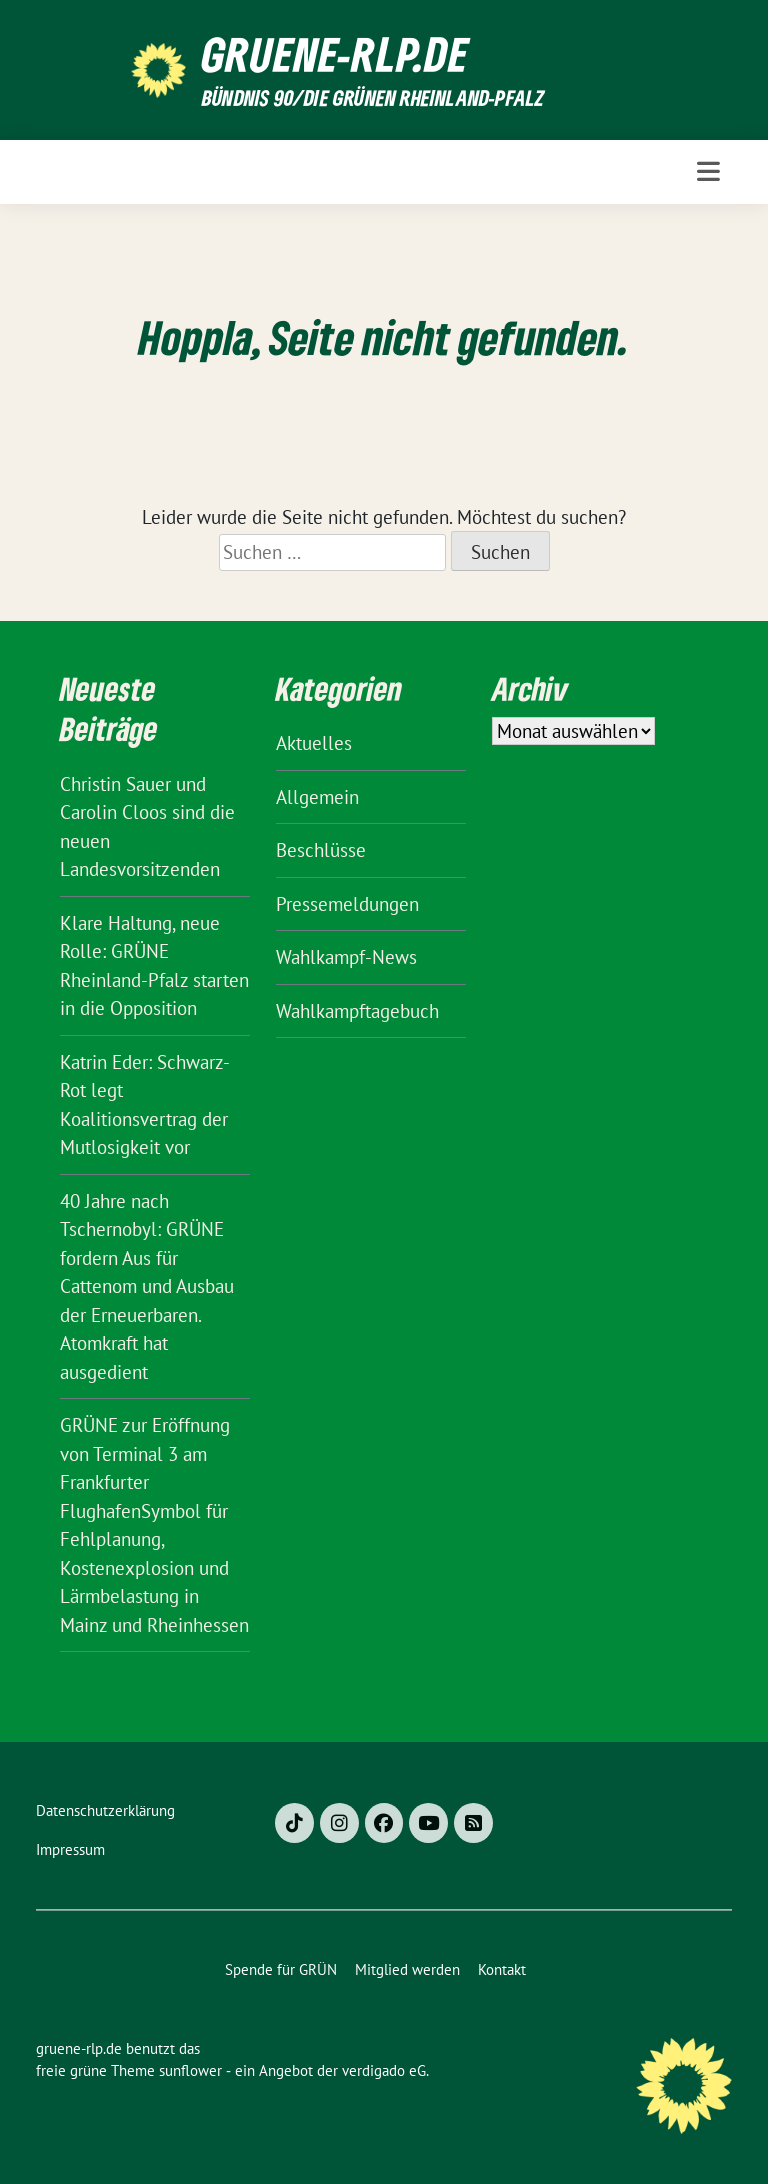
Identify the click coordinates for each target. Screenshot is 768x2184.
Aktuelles (314, 743)
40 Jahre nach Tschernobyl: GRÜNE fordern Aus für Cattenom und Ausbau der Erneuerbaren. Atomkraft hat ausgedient (147, 1286)
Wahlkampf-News (346, 957)
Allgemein (317, 797)
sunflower (190, 2070)
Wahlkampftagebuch (357, 1011)
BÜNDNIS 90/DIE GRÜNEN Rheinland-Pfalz (373, 97)
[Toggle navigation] (708, 171)
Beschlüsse (321, 850)
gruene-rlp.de (335, 54)
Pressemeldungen (347, 904)
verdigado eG (384, 2070)
